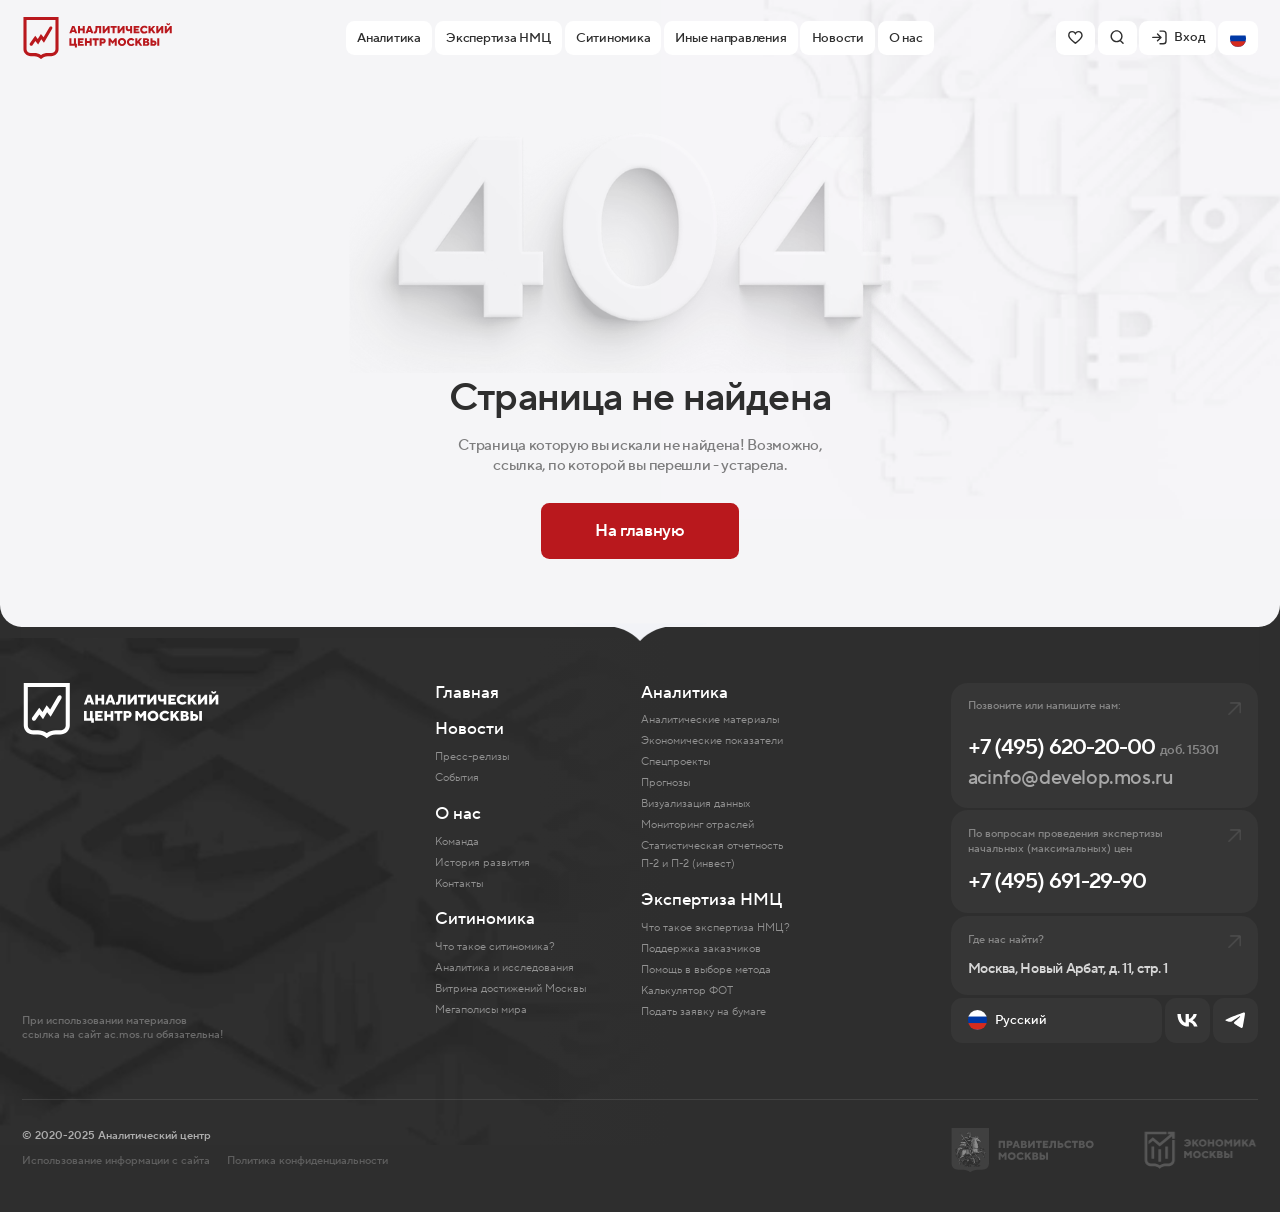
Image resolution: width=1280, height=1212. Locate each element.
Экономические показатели (712, 740)
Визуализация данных (695, 803)
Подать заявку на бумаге (703, 1011)
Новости (469, 729)
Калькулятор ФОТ (687, 990)
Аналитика (684, 693)
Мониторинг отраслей (697, 824)
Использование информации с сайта (116, 1160)
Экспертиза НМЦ (711, 900)
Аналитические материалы (710, 719)
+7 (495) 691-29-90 (1057, 881)
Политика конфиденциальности (307, 1160)
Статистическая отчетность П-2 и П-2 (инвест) (712, 854)
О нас (458, 814)
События (457, 777)
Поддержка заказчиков (701, 948)
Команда (457, 841)
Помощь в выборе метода (706, 969)
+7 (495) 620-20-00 (1093, 747)
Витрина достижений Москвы (510, 988)
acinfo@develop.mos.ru (1071, 777)
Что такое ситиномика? (495, 946)
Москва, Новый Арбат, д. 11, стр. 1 (1068, 969)
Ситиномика (485, 919)
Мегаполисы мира (481, 1009)
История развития (482, 862)
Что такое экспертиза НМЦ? (715, 927)
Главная (467, 693)
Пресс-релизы (472, 756)
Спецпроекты (675, 761)
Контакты (459, 883)
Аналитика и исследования (504, 967)
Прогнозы (665, 782)
